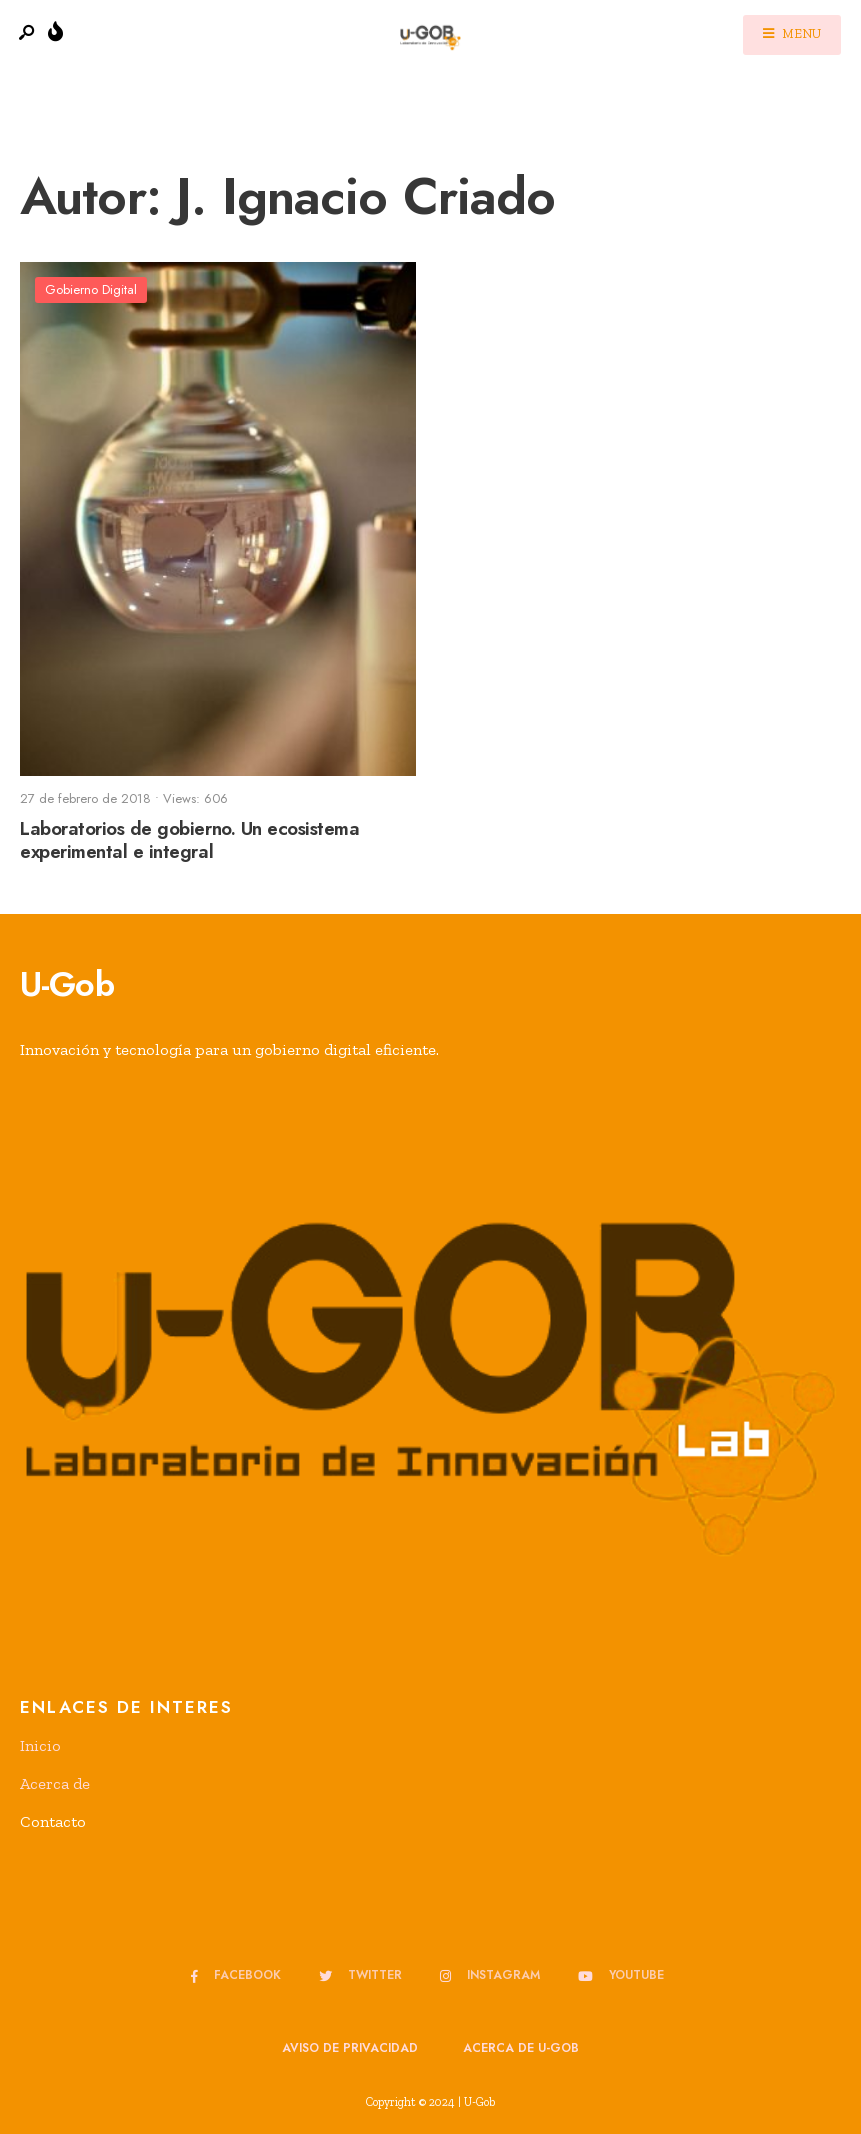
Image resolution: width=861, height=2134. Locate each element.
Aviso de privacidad (350, 2048)
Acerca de (55, 1783)
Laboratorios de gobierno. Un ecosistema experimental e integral (189, 840)
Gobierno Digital (91, 289)
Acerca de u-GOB (521, 2048)
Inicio (40, 1745)
